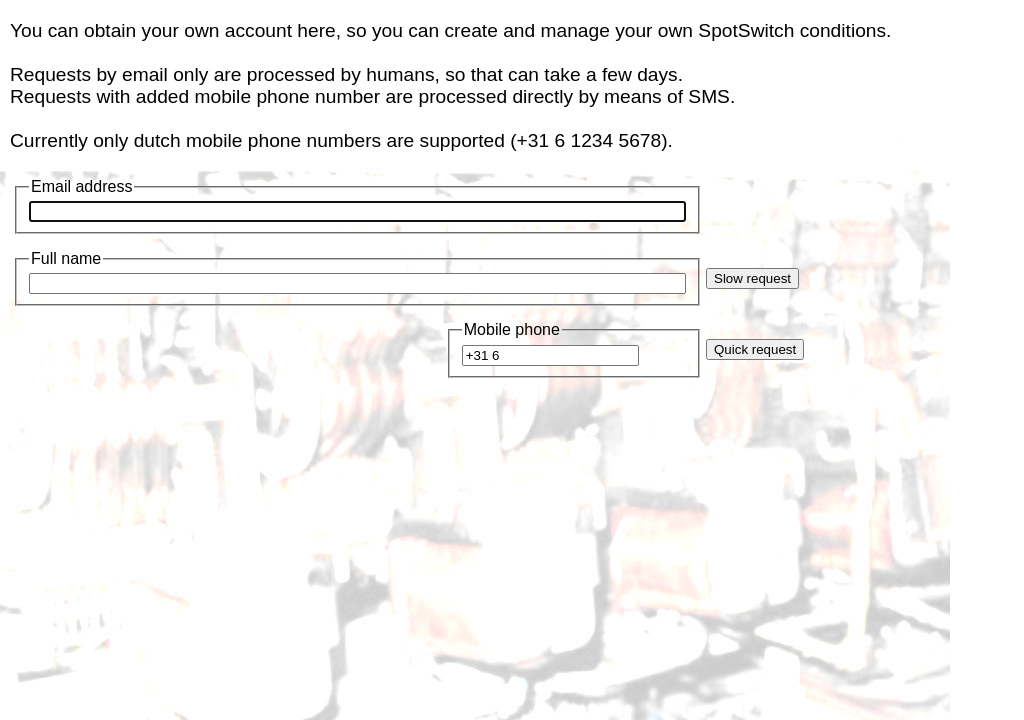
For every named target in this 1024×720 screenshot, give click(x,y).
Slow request (752, 278)
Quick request (755, 349)
